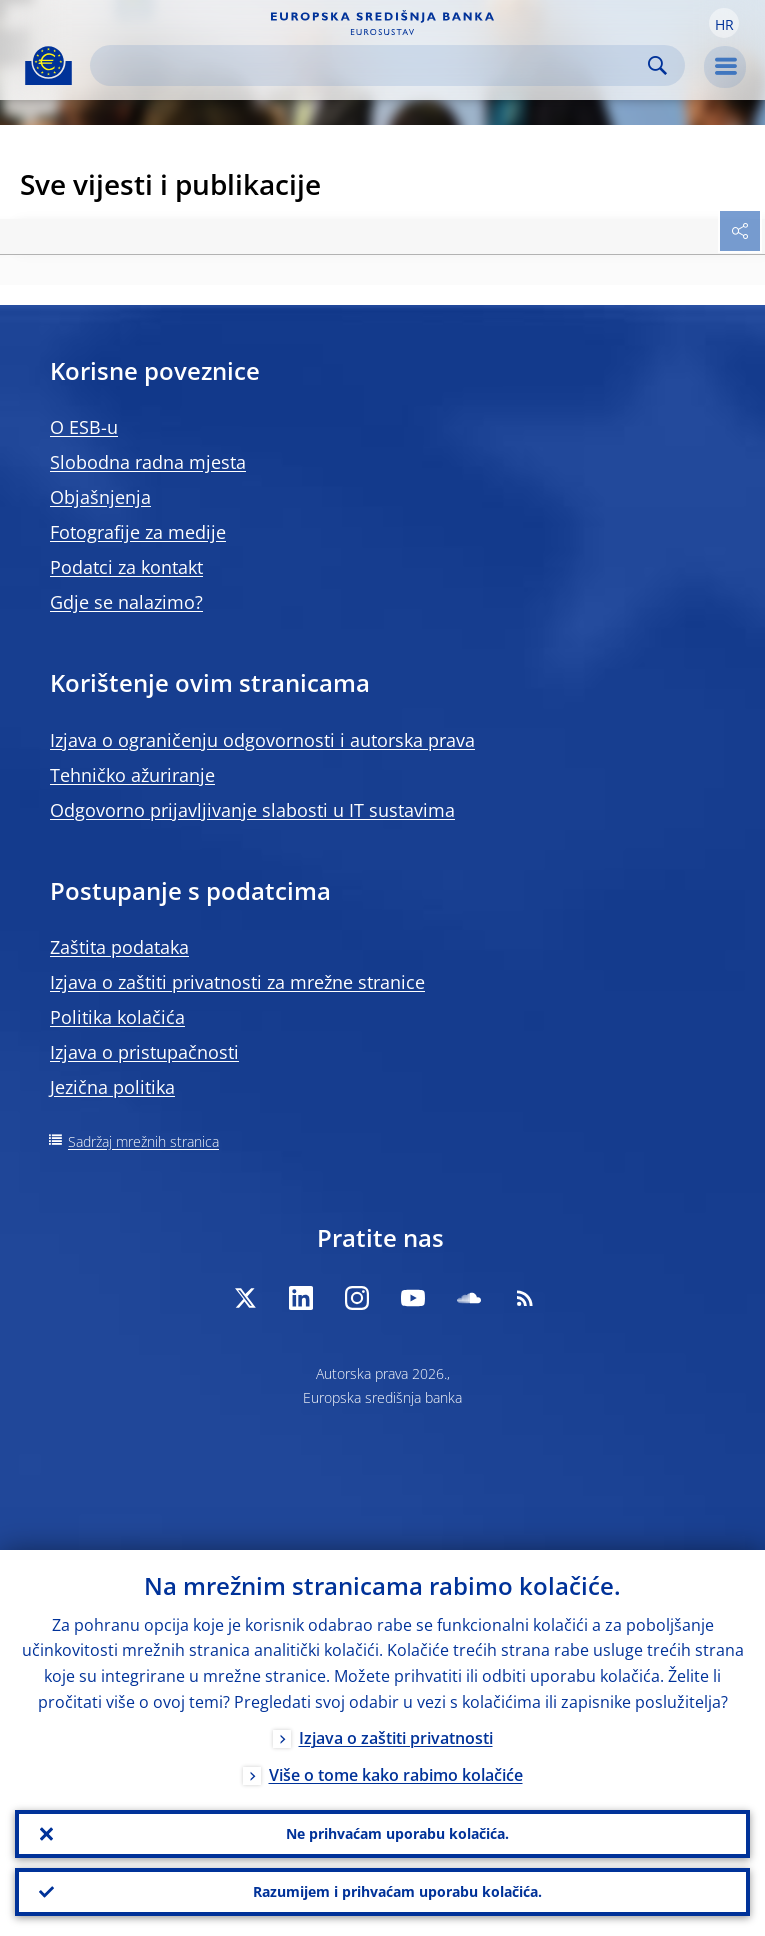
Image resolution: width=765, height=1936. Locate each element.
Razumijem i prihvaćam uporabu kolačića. (397, 1891)
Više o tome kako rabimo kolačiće (396, 1775)
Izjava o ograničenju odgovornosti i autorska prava (262, 740)
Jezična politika (112, 1087)
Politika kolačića (117, 1017)
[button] (724, 23)
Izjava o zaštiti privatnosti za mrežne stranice (237, 982)
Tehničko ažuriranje (132, 775)
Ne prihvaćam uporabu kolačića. (397, 1833)
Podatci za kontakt (126, 567)
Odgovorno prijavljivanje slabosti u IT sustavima (252, 810)
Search (657, 65)
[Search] (371, 65)
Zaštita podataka (119, 947)
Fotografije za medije (138, 532)
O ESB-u (84, 427)
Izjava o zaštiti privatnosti (396, 1738)
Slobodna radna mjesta (148, 462)
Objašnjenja (100, 497)
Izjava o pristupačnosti (144, 1052)
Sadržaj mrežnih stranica (143, 1141)
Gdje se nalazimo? (126, 602)
